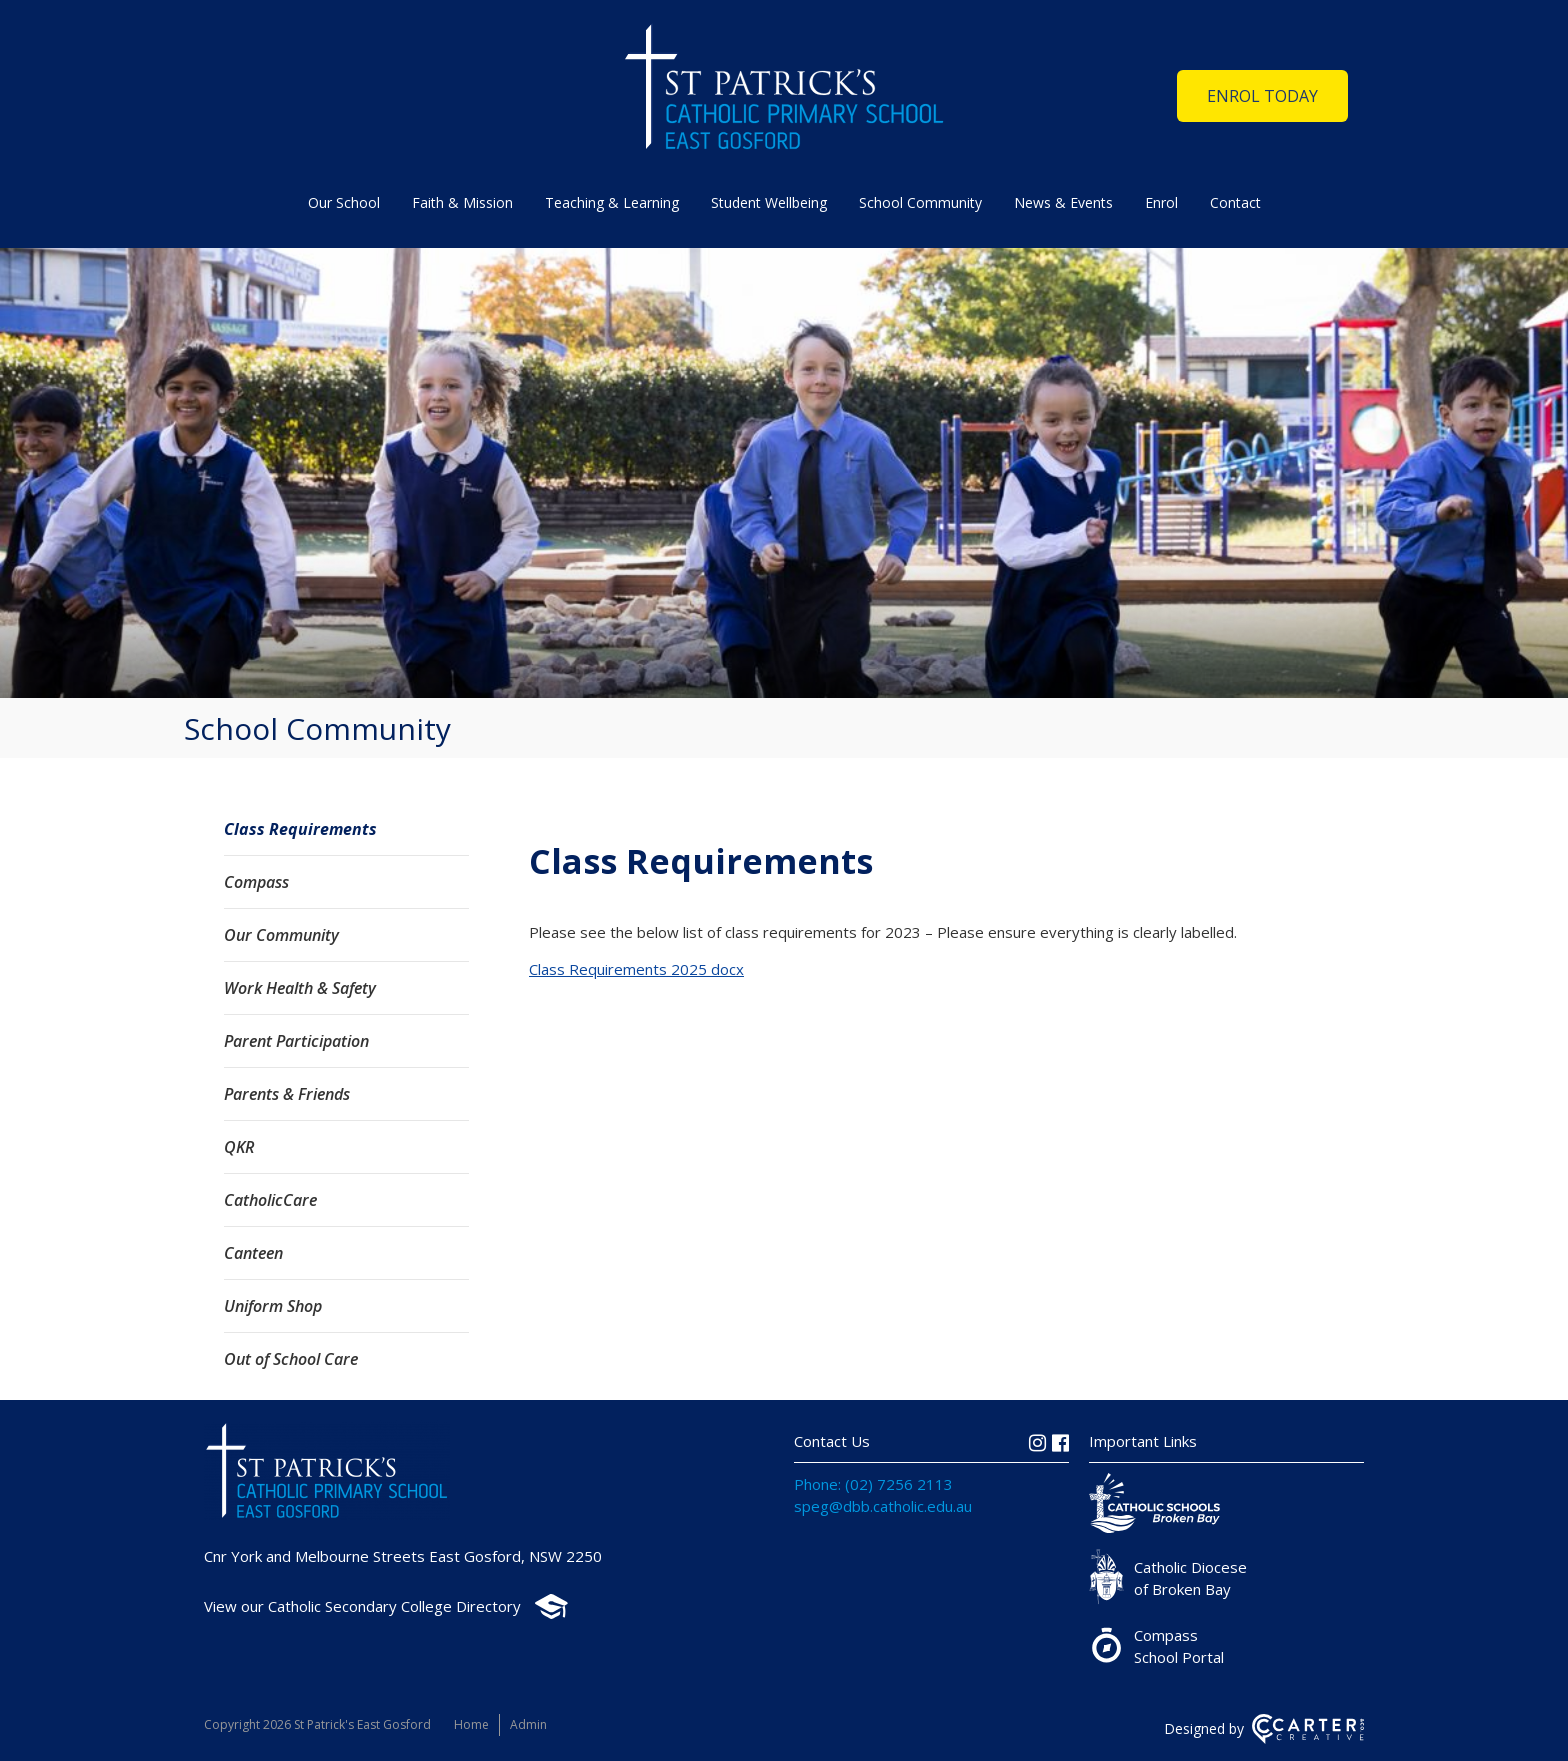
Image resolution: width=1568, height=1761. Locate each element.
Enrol (1161, 202)
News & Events (1063, 202)
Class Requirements (300, 829)
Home (471, 1724)
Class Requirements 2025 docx (636, 969)
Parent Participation (296, 1041)
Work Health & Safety (300, 988)
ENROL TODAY (1262, 96)
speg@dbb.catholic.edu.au (883, 1506)
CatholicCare (270, 1200)
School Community (920, 202)
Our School (344, 202)
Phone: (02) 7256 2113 (873, 1484)
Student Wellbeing (769, 202)
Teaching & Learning (612, 202)
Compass (256, 882)
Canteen (253, 1253)
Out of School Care (291, 1359)
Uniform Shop (273, 1306)
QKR (239, 1147)
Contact (1235, 202)
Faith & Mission (462, 202)
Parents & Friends (287, 1094)
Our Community (281, 935)
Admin (528, 1724)
